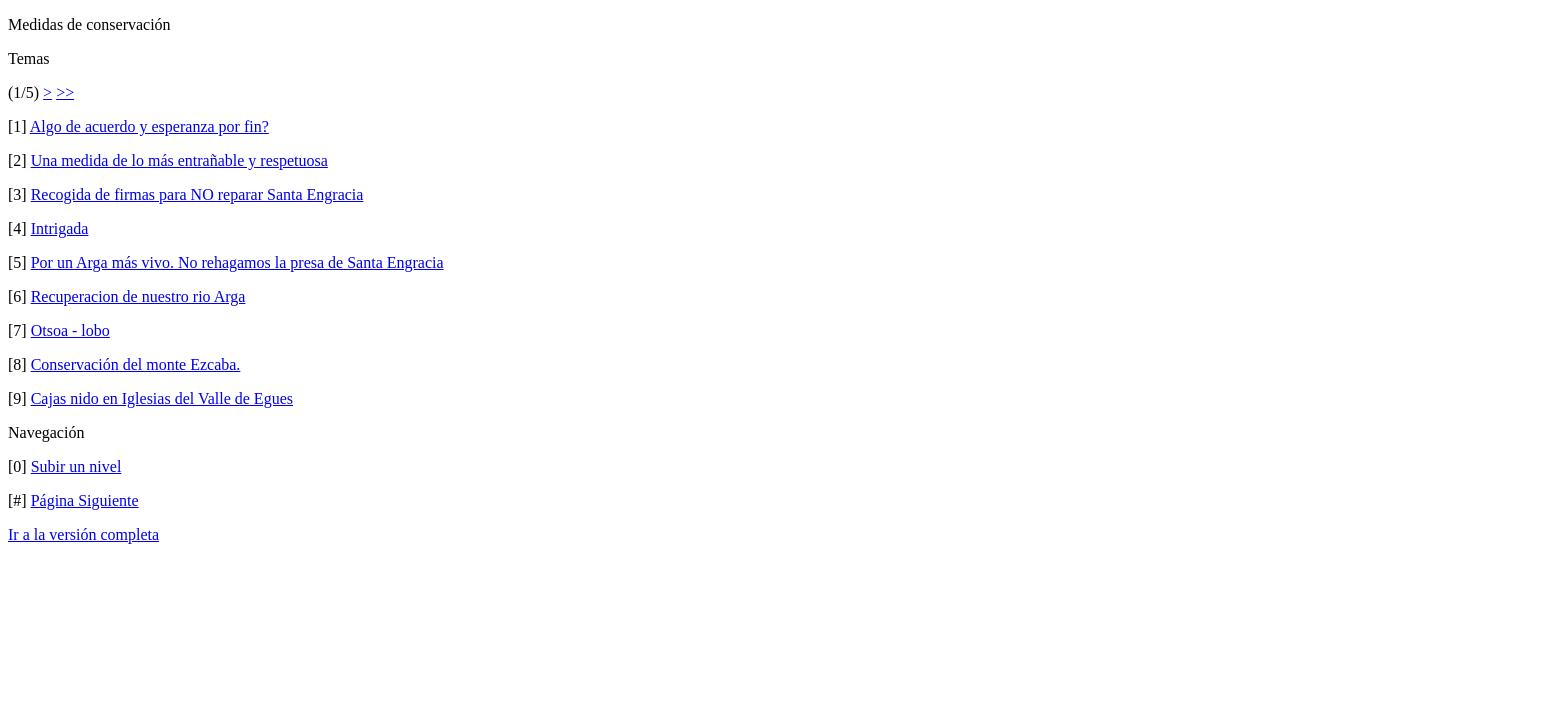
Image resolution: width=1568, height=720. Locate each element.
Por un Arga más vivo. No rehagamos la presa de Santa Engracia (237, 262)
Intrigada (60, 228)
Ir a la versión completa (83, 534)
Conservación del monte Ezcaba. (136, 364)
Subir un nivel (76, 466)
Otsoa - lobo (70, 330)
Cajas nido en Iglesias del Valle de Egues (162, 398)
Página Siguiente (85, 500)
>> (65, 92)
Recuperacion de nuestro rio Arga (138, 296)
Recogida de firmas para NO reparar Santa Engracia (197, 194)
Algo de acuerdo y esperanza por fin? (149, 126)
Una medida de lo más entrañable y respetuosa (179, 160)
